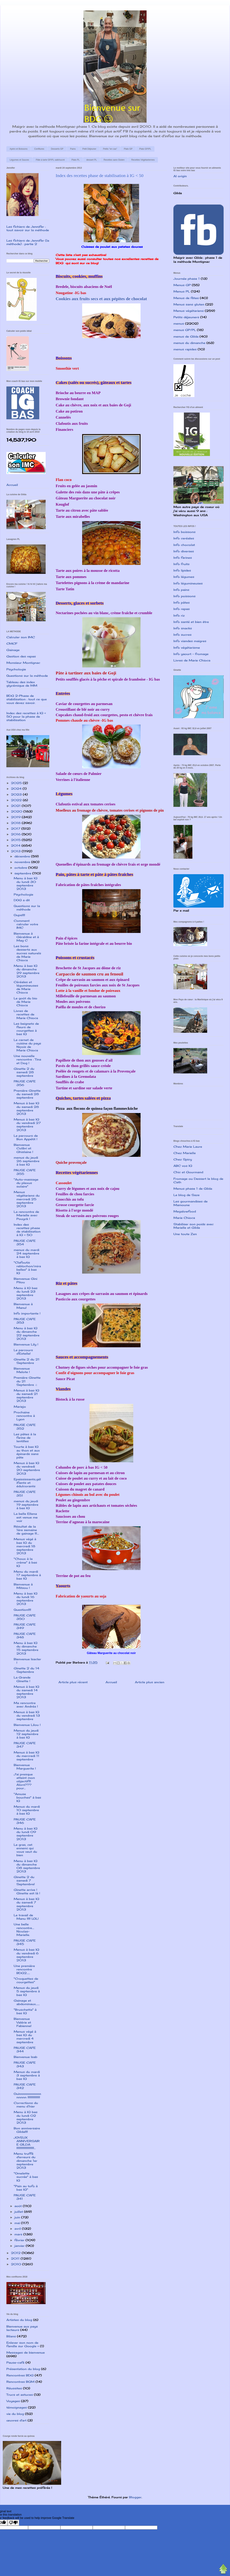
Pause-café (15, 2362)
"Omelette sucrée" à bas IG (26, 2176)
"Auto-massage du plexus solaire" (26, 1183)
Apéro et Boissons (18, 149)
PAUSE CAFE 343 (25, 2064)
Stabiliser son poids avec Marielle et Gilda (193, 1225)
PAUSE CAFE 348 (25, 1635)
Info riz (179, 615)
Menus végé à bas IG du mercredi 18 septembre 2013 (25, 1546)
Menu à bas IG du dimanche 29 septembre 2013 (26, 971)
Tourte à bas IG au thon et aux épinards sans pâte (27, 1452)
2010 (16, 2264)
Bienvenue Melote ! (22, 1370)
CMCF (11, 643)
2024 (17, 788)
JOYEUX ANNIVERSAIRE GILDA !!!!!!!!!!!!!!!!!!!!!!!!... (27, 2143)
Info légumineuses (188, 583)
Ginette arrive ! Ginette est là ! (27, 1891)
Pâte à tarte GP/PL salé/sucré (50, 160)
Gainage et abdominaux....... (27, 2002)
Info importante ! (27, 1313)
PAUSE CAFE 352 (25, 1426)
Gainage (13, 650)
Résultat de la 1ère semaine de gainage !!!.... (26, 1530)
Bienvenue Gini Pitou (25, 1280)
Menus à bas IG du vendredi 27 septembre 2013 (27, 1125)
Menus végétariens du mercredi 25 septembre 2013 (27, 1199)
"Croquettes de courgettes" (26, 1980)
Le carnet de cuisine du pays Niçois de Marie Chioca (27, 1045)
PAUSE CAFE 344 (25, 2049)
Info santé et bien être (191, 622)
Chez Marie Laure (187, 1146)
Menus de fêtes (186, 298)
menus (178, 323)
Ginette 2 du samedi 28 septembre (24, 1072)
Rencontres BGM (20, 2382)
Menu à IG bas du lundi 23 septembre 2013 (25, 1293)
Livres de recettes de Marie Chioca (26, 1014)
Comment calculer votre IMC (26, 924)
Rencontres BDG (20, 2375)
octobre (21, 867)
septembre (23, 873)
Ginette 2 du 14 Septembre (26, 1670)
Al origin (180, 176)
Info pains (181, 590)
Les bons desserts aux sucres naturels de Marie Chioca (27, 953)
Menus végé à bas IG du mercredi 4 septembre (25, 2037)
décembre (22, 856)
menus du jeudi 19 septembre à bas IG (26, 1504)
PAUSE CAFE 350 (25, 1617)
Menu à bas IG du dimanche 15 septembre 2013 (26, 1648)
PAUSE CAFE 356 (25, 1083)
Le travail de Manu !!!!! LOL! (26, 1916)
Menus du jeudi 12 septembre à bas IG (26, 1734)
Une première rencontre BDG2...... (24, 1969)
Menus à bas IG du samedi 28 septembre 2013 (26, 1108)
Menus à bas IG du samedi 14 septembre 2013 (26, 1692)
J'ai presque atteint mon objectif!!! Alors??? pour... (24, 1781)
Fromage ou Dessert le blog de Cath (198, 1180)
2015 (16, 840)
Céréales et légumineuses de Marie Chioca (26, 987)
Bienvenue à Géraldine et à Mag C (26, 937)
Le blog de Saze (186, 1195)
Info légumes (183, 577)
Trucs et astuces (19, 2394)
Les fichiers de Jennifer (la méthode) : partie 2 (27, 242)
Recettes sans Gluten (114, 160)
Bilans (11, 2336)
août (18, 2206)
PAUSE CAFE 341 (25, 2196)
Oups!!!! (19, 915)
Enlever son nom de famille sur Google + (22, 2344)
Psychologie (16, 669)
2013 (16, 851)
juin (17, 2217)
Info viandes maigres (189, 641)
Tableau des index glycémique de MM (21, 683)
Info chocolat (184, 545)
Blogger (135, 2497)
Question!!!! (22, 1610)
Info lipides (182, 570)
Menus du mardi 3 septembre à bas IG (27, 2075)
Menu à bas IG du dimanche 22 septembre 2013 (26, 1333)
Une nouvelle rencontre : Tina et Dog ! (27, 1059)
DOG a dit (22, 900)
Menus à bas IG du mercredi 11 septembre (26, 1756)
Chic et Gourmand (188, 1172)
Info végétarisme (186, 647)
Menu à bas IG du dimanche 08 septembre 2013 (27, 1866)
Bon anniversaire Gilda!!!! (27, 2130)
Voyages (13, 2401)
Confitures (39, 149)
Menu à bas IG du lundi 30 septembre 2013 (25, 883)
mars (18, 2234)
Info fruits (181, 564)
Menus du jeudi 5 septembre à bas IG (27, 1991)
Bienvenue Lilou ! (27, 1725)
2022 (17, 800)
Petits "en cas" (110, 149)
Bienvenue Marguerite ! (25, 1766)
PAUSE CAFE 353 (25, 1320)
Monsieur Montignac (23, 663)
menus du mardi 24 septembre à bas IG (26, 1253)
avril (18, 2228)
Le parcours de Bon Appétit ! (26, 1137)
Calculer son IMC (20, 637)
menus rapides (185, 349)
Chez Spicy (182, 1159)
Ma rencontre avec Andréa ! (26, 1704)
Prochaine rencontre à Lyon (24, 1415)
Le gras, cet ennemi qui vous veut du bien (25, 1850)
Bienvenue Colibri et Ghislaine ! (23, 1148)
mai (17, 2223)
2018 (16, 823)
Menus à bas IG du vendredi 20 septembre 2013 (27, 1468)
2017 (16, 828)
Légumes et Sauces (19, 160)
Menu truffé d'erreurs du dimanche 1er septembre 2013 (25, 2160)
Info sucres (182, 634)
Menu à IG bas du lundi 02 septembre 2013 (25, 2117)
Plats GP (128, 149)
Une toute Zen (185, 1234)
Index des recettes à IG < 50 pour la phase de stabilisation (26, 716)
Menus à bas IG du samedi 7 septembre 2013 (26, 1904)
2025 (17, 783)
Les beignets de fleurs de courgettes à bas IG (26, 1029)
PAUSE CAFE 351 (25, 1493)
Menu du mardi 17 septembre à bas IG (27, 1575)
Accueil (111, 1682)
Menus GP (182, 285)
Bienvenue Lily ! (26, 1344)
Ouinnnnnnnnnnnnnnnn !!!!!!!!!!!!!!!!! (27, 2095)
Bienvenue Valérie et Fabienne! (22, 2022)
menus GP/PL (184, 330)
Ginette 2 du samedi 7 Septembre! (24, 1880)
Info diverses (183, 551)
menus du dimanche (189, 343)
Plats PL (75, 160)
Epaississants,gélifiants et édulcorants (27, 1482)
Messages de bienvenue (25, 2352)
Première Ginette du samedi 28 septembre (27, 1094)
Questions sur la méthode (27, 675)
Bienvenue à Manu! (23, 1305)
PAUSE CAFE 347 (25, 1744)
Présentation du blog (23, 2369)
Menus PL (181, 291)
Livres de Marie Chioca (191, 660)
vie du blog (15, 2414)
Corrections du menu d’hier (26, 2104)
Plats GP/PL (145, 149)
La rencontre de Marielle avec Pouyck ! (26, 1215)
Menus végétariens (188, 311)
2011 (16, 2258)
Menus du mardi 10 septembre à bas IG (27, 1810)
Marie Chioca (184, 1218)
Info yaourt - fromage (190, 654)
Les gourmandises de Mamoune (190, 1203)
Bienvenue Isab (25, 2057)
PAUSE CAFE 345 (25, 1942)
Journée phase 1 (186, 278)
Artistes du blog (19, 2320)
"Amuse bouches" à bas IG (27, 1797)
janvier (20, 2246)
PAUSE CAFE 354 (25, 1242)
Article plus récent (73, 1682)
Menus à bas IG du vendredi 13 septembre (27, 1715)
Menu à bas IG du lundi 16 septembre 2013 (25, 1599)
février (20, 2240)
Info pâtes (181, 602)
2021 (16, 806)
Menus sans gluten (188, 304)
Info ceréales (183, 538)
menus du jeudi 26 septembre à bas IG (26, 1161)
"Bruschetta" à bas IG (25, 2011)
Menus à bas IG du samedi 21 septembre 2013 (26, 1396)
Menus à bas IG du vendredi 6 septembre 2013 (26, 1955)
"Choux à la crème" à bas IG (25, 1562)
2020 (17, 811)
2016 (16, 834)
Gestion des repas (21, 656)
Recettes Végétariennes (143, 160)
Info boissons (184, 532)
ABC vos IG (182, 1166)
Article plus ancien (149, 1682)
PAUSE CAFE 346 (25, 1821)
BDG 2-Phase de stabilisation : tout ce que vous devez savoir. (26, 699)
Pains (73, 149)
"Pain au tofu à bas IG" (26, 2187)
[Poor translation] (13, 2523)
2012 (16, 2253)
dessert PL (91, 160)
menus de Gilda (185, 336)
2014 (16, 845)
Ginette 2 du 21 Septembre (26, 1361)
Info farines (182, 557)
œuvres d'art (16, 2420)
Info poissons (184, 596)
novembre (22, 862)
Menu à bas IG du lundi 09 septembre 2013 (25, 1834)
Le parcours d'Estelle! (23, 1351)
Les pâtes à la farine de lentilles (25, 1437)
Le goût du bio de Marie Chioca (25, 1001)
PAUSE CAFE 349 (25, 1626)
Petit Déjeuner (89, 149)
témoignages (16, 2407)
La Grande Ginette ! (22, 1679)
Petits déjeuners (186, 317)
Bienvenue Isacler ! (27, 1660)
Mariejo (20, 1406)
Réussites (14, 2388)
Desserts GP (57, 149)
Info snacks (182, 628)
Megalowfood (184, 1211)
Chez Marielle (184, 1153)
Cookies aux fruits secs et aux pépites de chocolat (101, 298)
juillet (19, 2211)
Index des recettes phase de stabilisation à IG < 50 (27, 1230)
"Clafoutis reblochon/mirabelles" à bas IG (27, 1268)
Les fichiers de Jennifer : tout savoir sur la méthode (27, 228)
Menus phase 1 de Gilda (192, 1188)
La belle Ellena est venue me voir (26, 1517)
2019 (16, 817)
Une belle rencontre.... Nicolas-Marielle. (24, 1929)
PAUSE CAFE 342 (25, 2086)
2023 (17, 794)
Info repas (181, 609)
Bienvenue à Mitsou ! (23, 1586)
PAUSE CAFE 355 (25, 1171)
